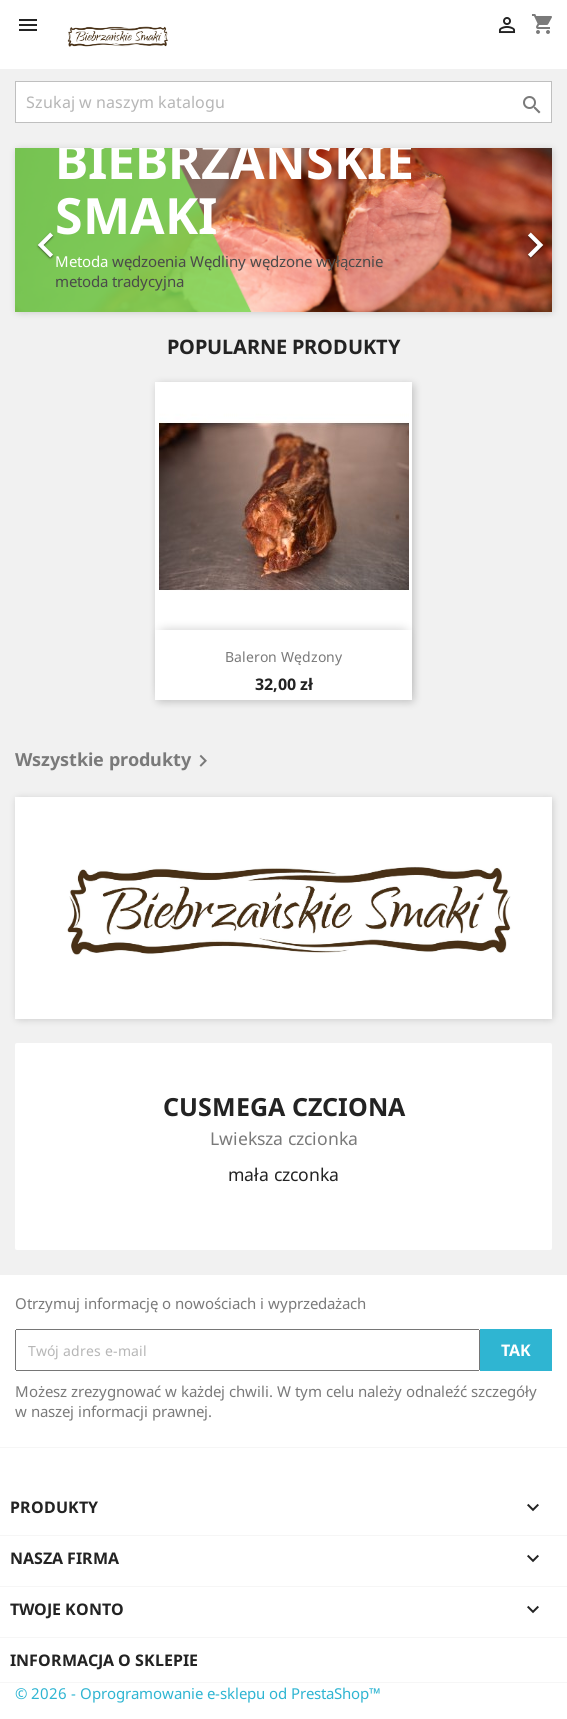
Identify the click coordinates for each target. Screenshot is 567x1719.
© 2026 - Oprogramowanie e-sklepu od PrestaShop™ (198, 1693)
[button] (55, 230)
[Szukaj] (283, 102)
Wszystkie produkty (115, 761)
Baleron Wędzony (283, 656)
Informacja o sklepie (104, 1660)
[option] (283, 230)
